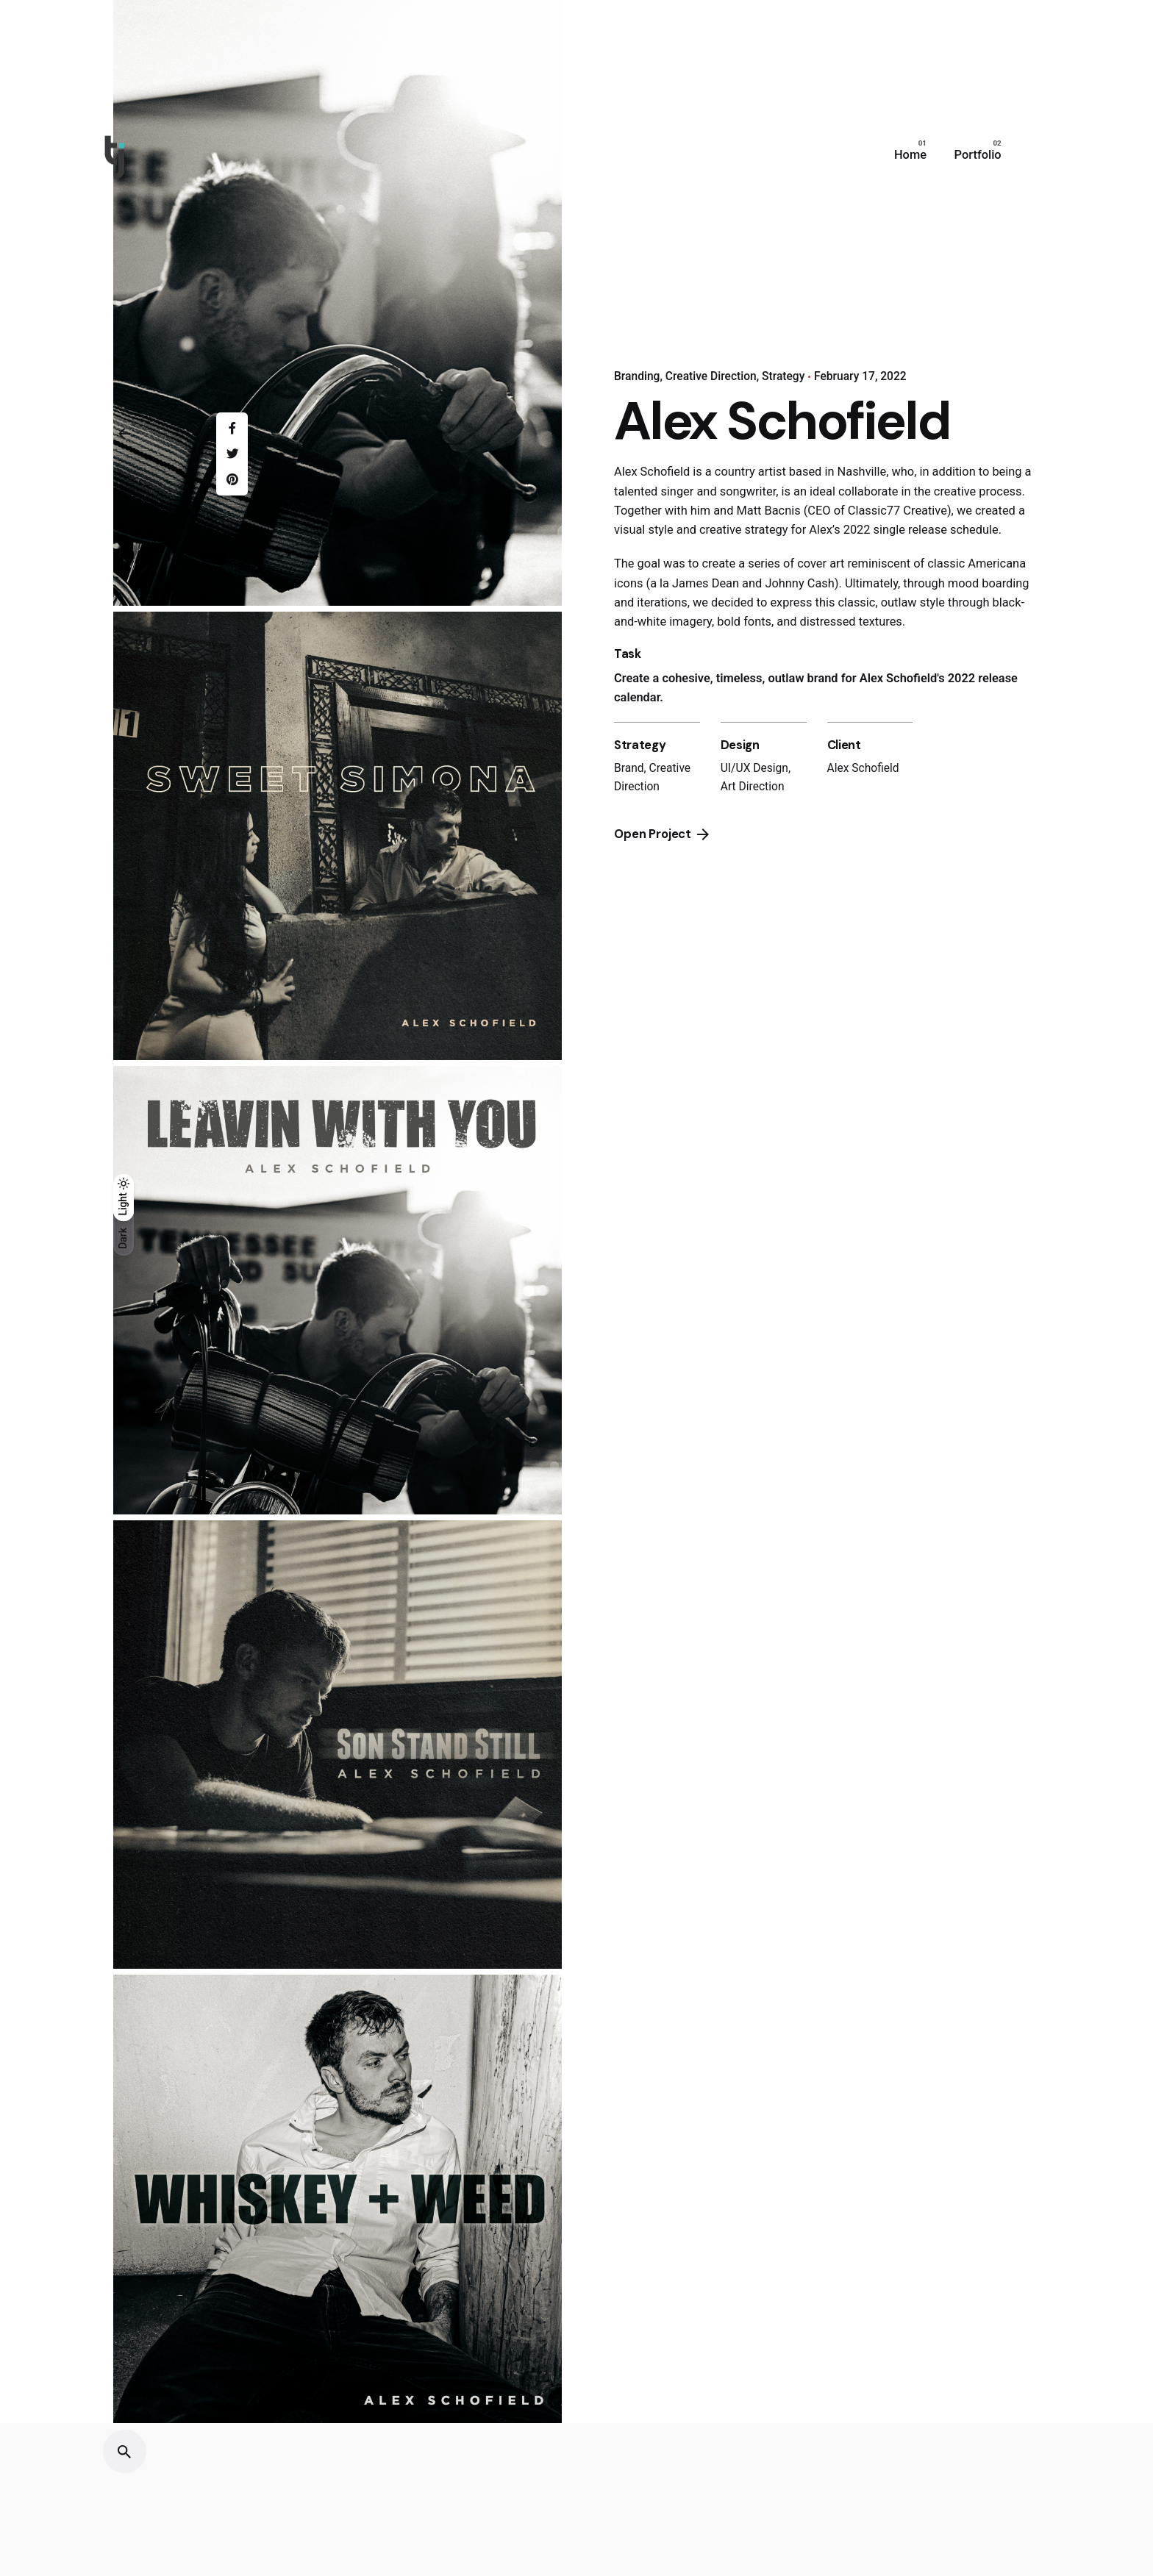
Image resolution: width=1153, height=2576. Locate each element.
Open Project (661, 834)
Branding (637, 376)
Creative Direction (711, 376)
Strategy (783, 376)
